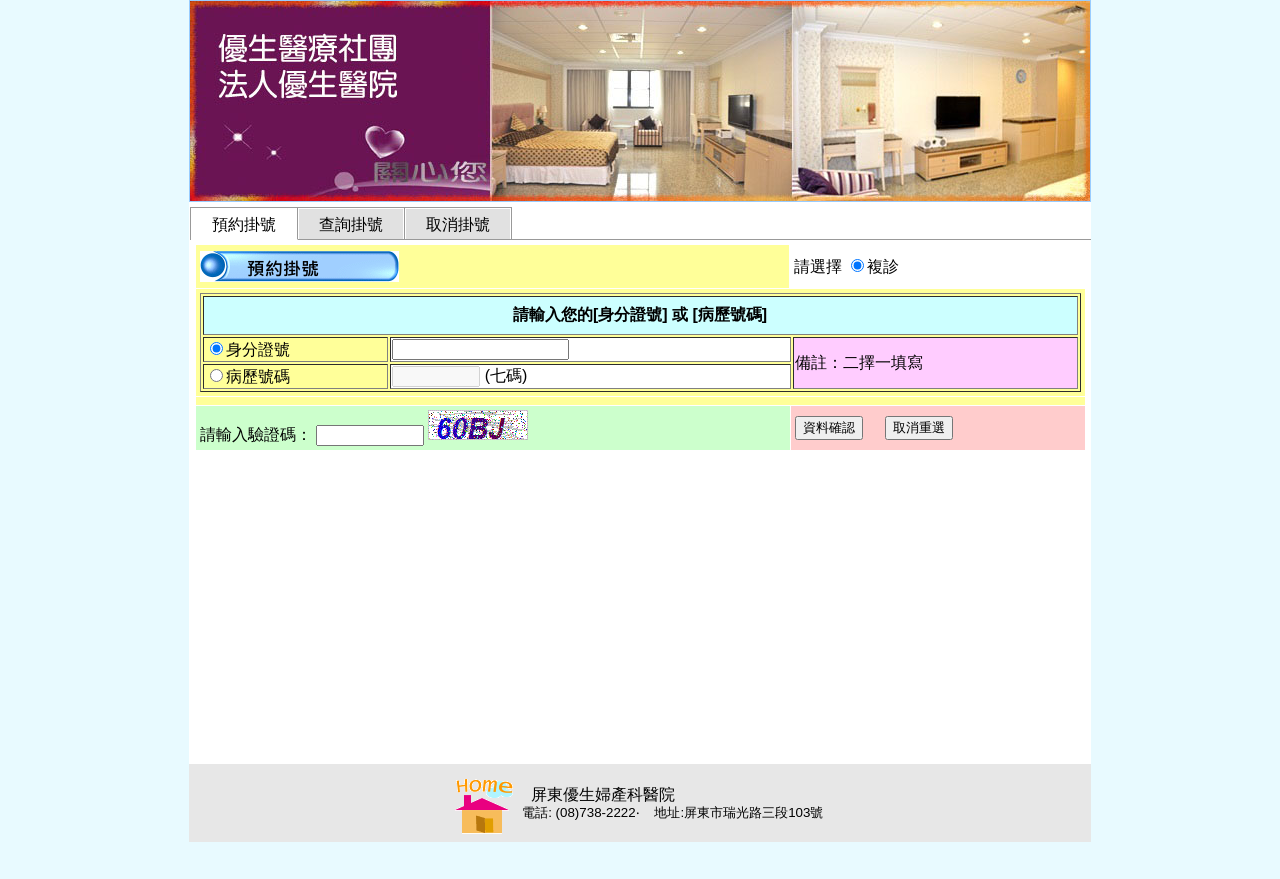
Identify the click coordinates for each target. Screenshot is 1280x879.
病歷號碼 (258, 376)
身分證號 (258, 349)
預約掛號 (244, 224)
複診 (883, 266)
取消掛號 (458, 224)
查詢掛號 (351, 224)
